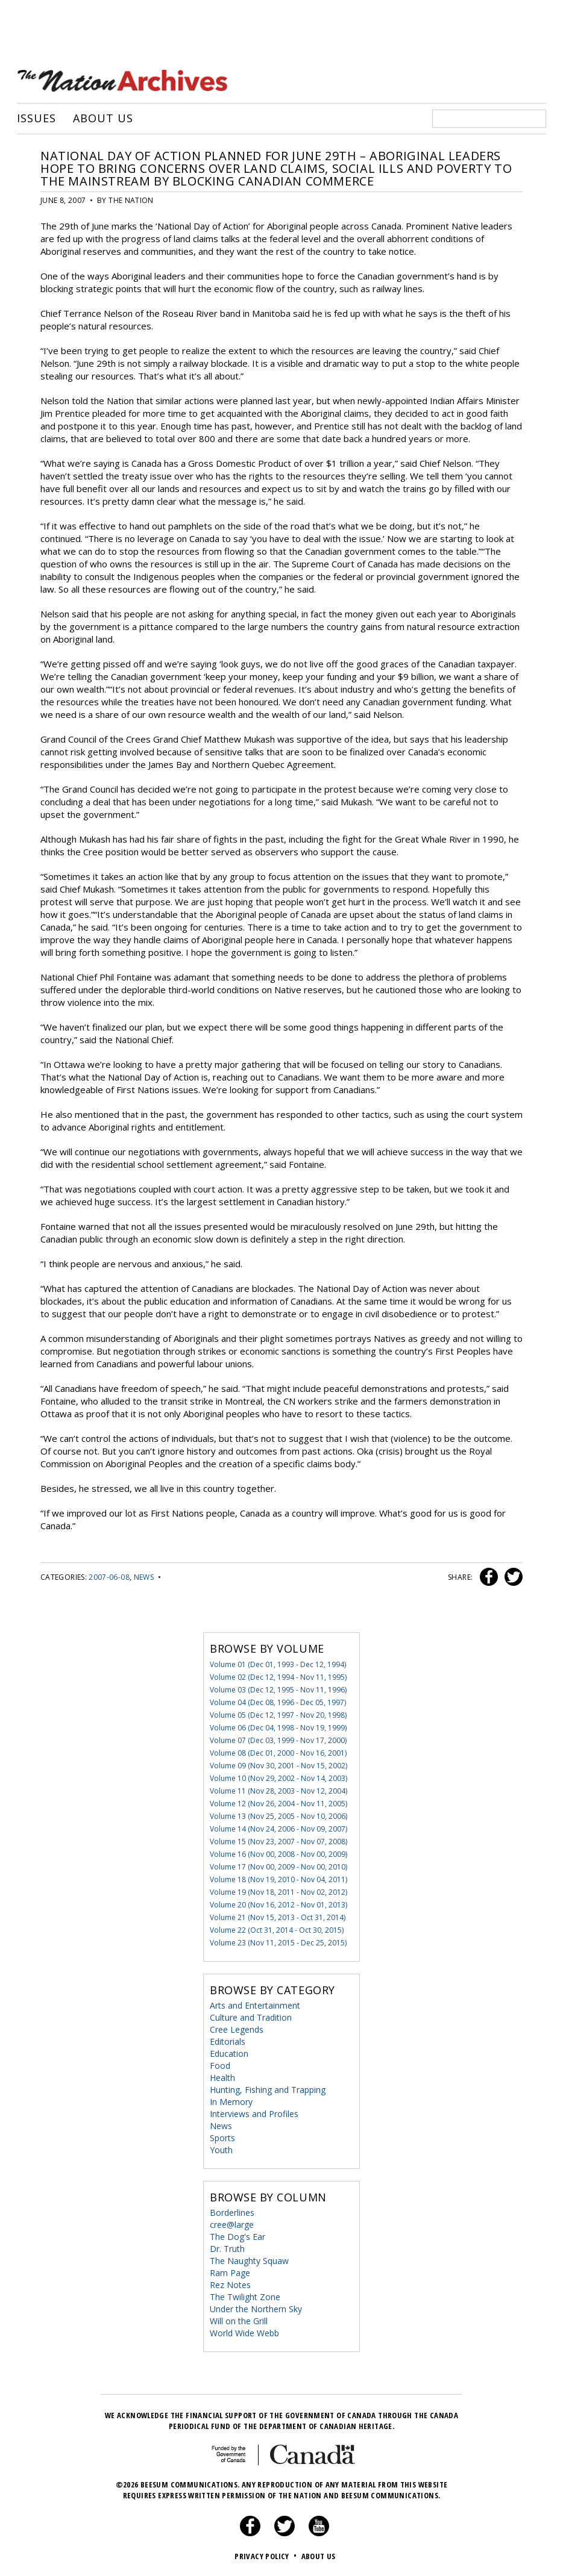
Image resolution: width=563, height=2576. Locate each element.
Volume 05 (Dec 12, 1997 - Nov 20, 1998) (278, 1714)
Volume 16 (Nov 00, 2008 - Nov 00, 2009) (278, 1853)
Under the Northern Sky (256, 2307)
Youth (221, 2148)
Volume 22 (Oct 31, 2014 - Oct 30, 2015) (277, 1929)
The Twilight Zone (245, 2295)
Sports (222, 2136)
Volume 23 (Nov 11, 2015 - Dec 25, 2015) (278, 1941)
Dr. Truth (227, 2247)
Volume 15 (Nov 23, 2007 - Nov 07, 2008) (278, 1840)
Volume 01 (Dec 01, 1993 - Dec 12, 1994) (278, 1663)
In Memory (231, 2100)
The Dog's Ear (237, 2235)
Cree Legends (236, 2028)
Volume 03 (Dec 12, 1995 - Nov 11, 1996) (278, 1688)
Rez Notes (230, 2283)
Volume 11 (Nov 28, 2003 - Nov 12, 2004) (278, 1790)
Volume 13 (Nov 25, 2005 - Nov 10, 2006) (278, 1815)
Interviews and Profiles (254, 2112)
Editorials (227, 2040)
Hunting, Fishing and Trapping (268, 2088)
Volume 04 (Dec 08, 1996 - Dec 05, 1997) (278, 1701)
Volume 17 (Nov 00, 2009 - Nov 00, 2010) (278, 1865)
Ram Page (230, 2271)
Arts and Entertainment (255, 2004)
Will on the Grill (239, 2319)
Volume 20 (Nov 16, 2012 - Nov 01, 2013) (278, 1903)
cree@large (232, 2223)
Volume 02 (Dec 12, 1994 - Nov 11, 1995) (278, 1676)
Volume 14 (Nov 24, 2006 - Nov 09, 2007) (278, 1828)
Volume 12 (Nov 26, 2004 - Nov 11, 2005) (278, 1802)
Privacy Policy (266, 2554)
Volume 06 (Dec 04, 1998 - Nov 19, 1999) (278, 1726)
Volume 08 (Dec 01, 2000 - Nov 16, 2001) (278, 1752)
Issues (36, 117)
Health (222, 2076)
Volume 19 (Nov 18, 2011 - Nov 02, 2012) (278, 1891)
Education (229, 2052)
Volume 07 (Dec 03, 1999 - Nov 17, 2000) (278, 1739)
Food (220, 2064)
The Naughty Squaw (249, 2259)
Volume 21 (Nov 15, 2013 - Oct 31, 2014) (277, 1916)
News (144, 1576)
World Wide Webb (244, 2331)
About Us (103, 117)
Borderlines (232, 2211)
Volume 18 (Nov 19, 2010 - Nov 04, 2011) (278, 1878)
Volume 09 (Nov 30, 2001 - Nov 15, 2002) (278, 1764)
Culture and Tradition (251, 2016)
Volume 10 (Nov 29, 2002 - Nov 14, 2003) (278, 1777)
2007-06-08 (109, 1576)
